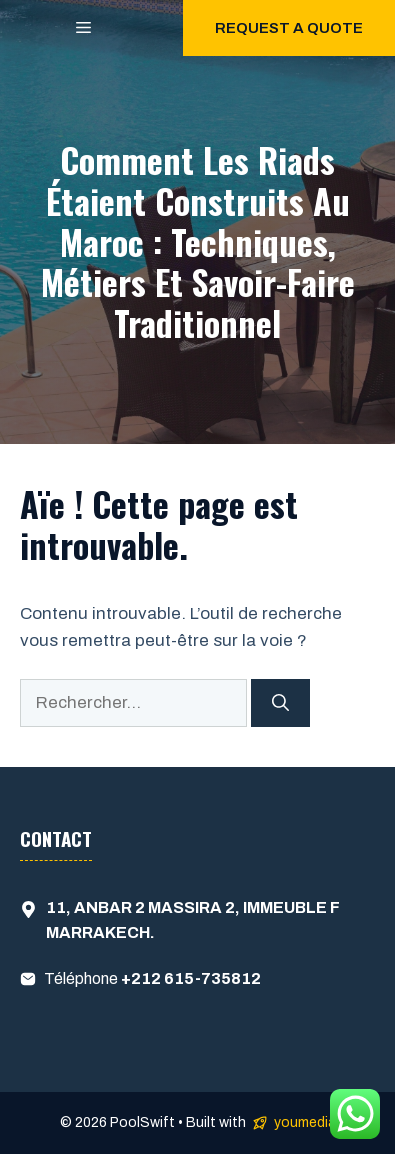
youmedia (305, 1122)
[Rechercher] (280, 703)
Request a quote (289, 28)
